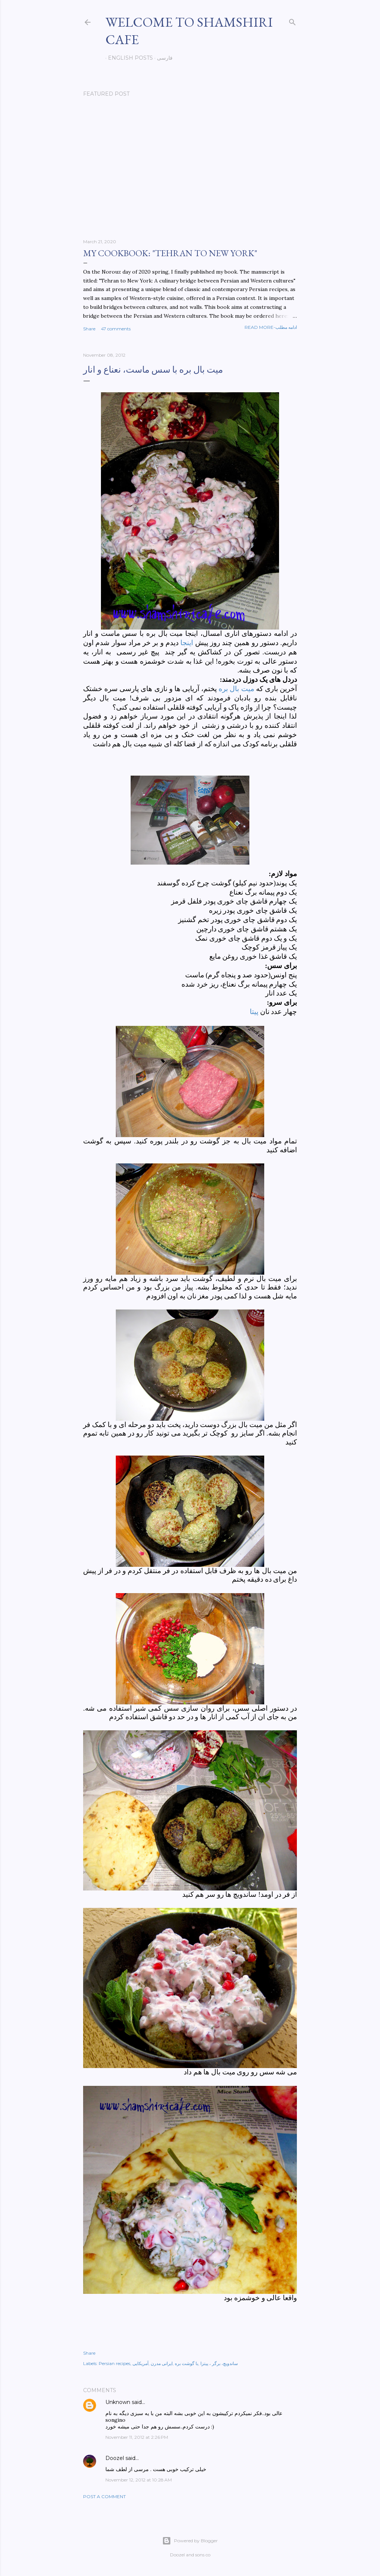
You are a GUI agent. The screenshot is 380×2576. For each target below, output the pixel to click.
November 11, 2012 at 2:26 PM (136, 2437)
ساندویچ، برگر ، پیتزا (219, 2363)
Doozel (114, 2458)
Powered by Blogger (190, 2540)
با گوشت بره (186, 2363)
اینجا (186, 643)
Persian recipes (114, 2363)
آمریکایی (140, 2363)
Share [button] (89, 328)
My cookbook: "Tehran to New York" (170, 253)
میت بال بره (236, 689)
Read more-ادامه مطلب (271, 327)
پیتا (255, 1011)
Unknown (117, 2402)
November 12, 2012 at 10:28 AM (138, 2480)
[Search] (292, 20)
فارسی (162, 58)
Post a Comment (104, 2496)
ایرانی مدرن (162, 2363)
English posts (127, 58)
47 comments (116, 328)
